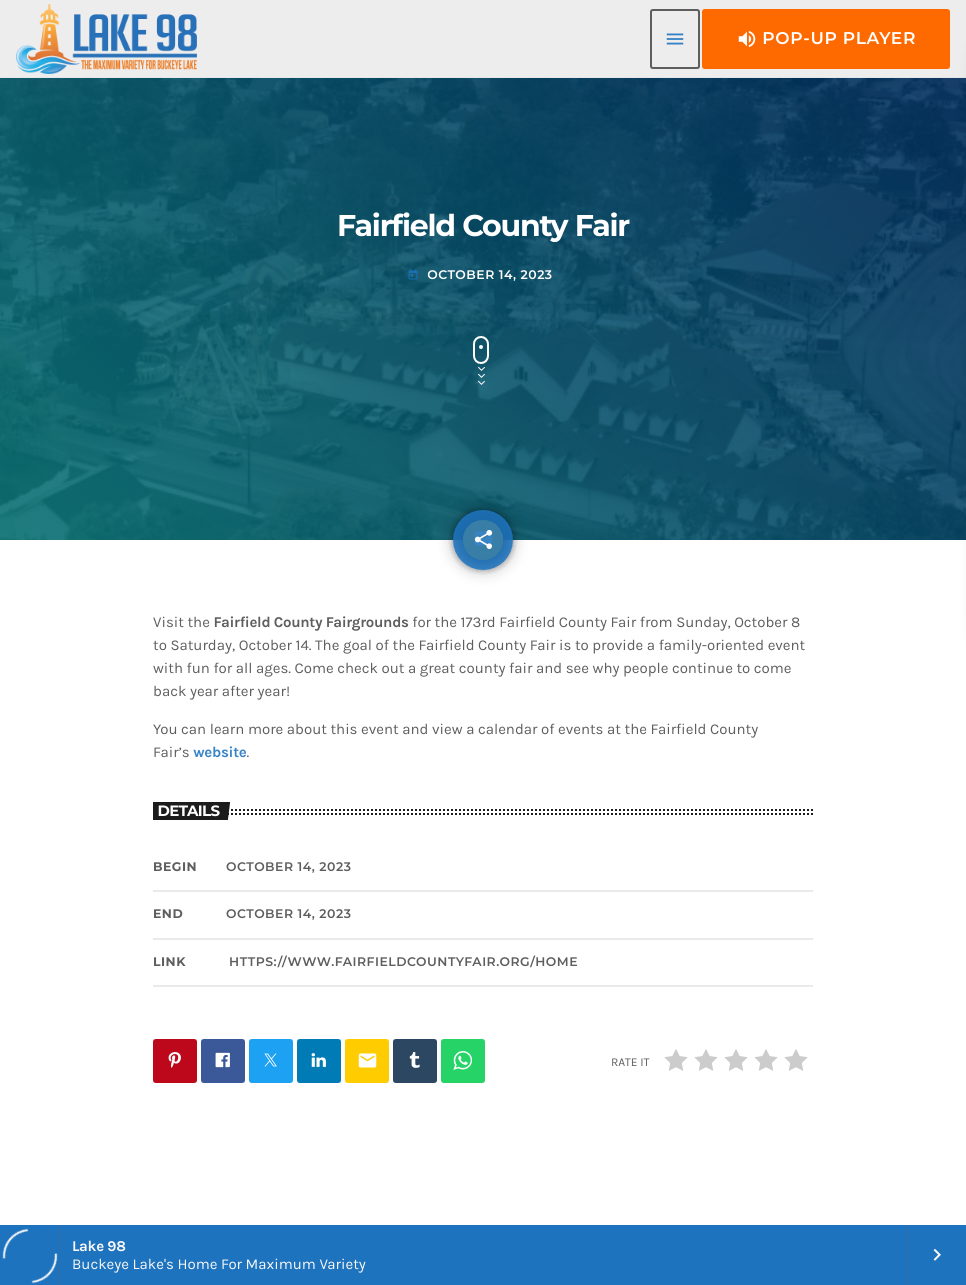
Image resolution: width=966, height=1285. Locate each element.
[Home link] (106, 39)
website (219, 752)
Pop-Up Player (826, 39)
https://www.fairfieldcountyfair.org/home (403, 962)
